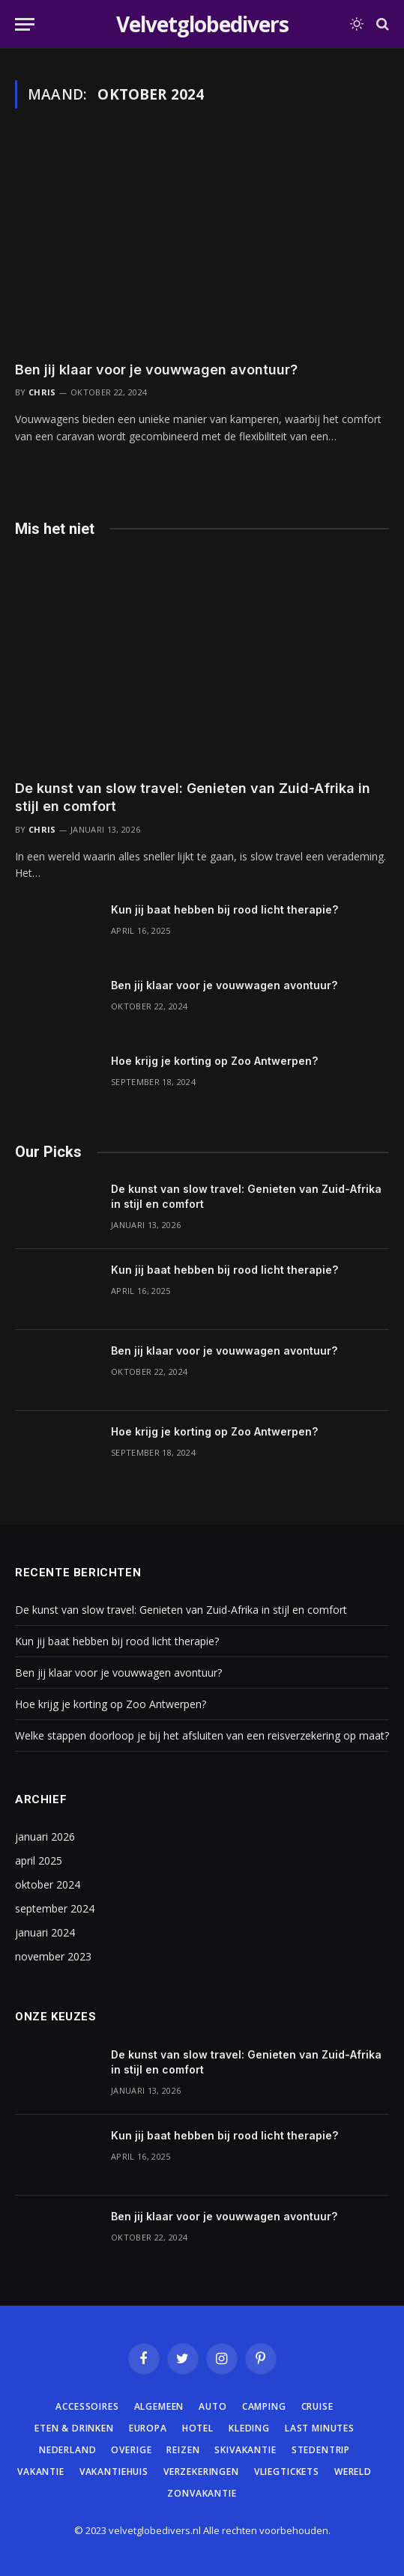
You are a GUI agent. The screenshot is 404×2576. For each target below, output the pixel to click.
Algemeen (159, 2406)
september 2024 (54, 1908)
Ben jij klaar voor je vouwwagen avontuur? (156, 369)
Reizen (182, 2449)
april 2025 (38, 1860)
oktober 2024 (47, 1884)
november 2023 (53, 1956)
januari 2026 (45, 1836)
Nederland (68, 2449)
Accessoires (86, 2406)
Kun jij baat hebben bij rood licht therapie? (224, 909)
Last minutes (320, 2428)
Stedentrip (321, 2449)
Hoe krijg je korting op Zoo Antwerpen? (214, 1060)
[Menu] (24, 24)
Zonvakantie (201, 2493)
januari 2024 (45, 1932)
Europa (148, 2428)
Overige (131, 2449)
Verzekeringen (201, 2471)
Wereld (353, 2471)
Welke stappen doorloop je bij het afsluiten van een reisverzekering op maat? (202, 1735)
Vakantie (40, 2471)
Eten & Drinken (74, 2428)
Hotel (198, 2428)
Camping (264, 2406)
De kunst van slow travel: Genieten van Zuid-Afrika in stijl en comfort (181, 1610)
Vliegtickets (286, 2471)
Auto (212, 2406)
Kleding (249, 2428)
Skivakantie (245, 2449)
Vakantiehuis (113, 2471)
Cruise (317, 2406)
